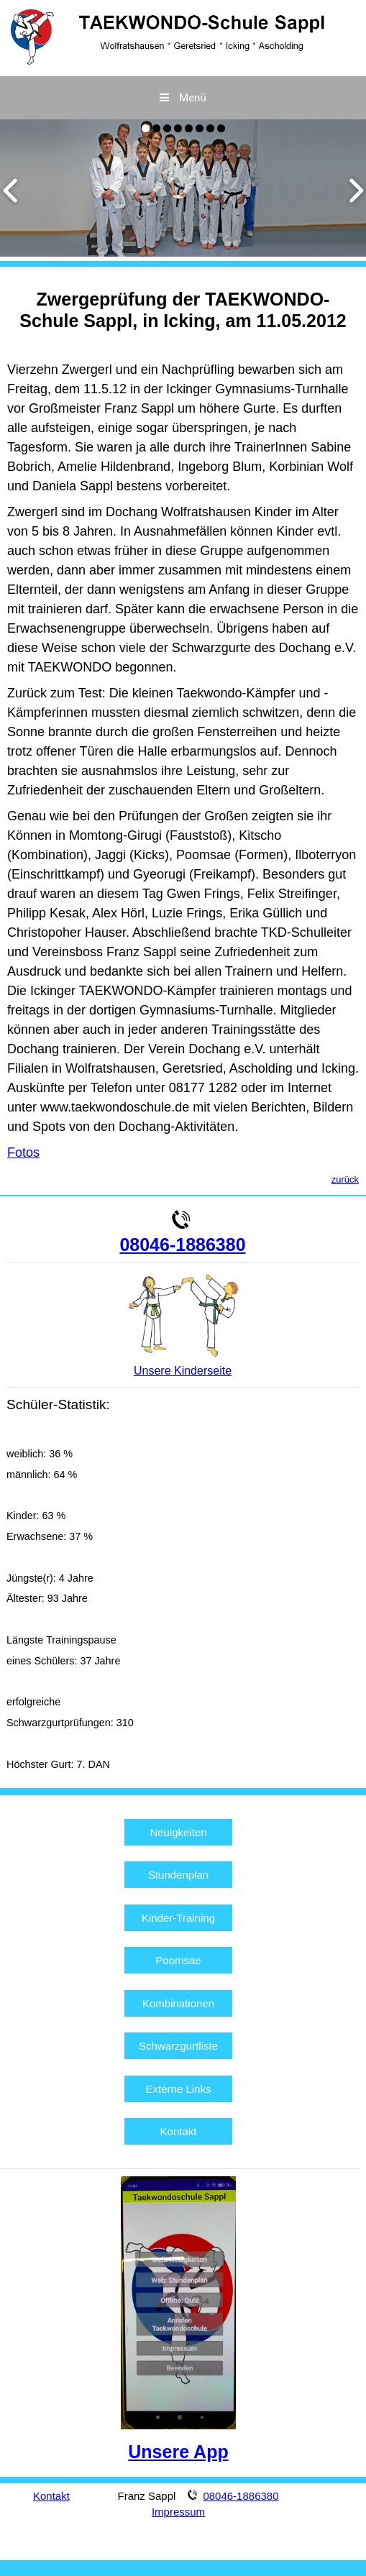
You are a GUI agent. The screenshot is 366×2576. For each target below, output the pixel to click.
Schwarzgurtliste (178, 2046)
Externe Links (178, 2089)
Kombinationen (178, 2003)
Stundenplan (178, 1875)
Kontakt (178, 2131)
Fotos (23, 1152)
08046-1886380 (182, 1244)
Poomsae (178, 1960)
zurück (345, 1179)
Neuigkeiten (178, 1832)
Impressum (178, 2512)
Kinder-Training (178, 1918)
